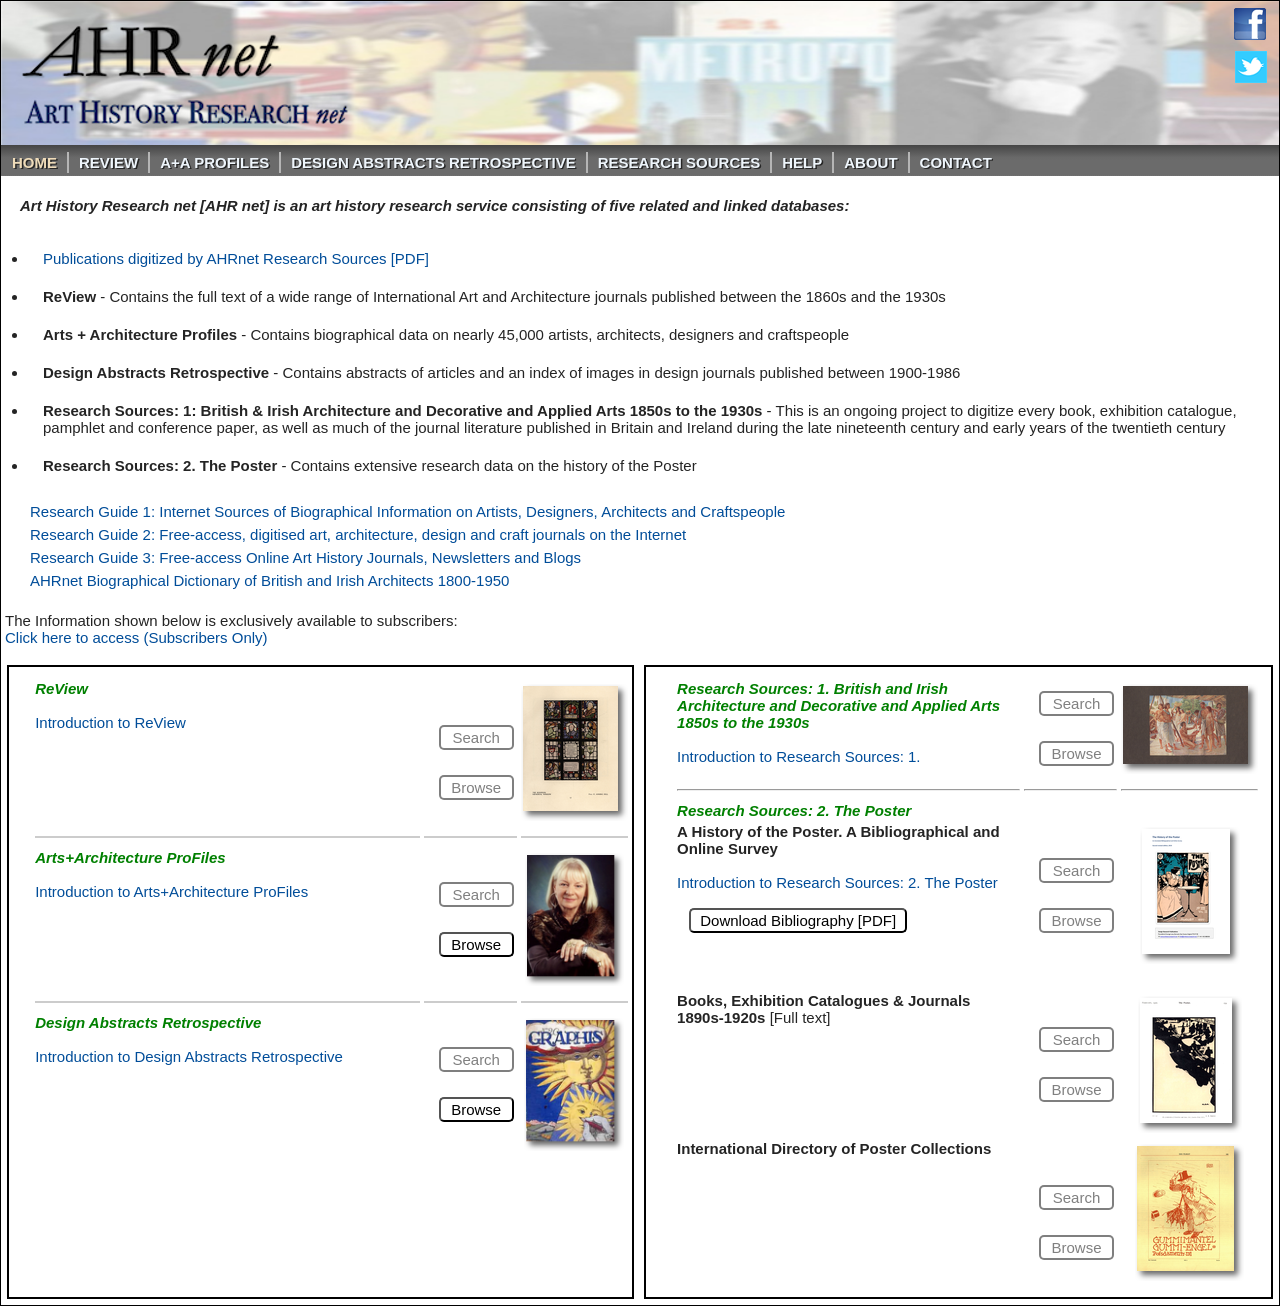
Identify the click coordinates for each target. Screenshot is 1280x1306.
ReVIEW (108, 162)
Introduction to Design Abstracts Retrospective (189, 1056)
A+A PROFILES (214, 162)
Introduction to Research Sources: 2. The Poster (837, 882)
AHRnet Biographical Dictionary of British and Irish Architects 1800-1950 (269, 580)
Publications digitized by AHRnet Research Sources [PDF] (236, 258)
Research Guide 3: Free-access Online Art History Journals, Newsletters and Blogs (305, 557)
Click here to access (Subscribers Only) (136, 637)
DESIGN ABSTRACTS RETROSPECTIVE (433, 162)
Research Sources (679, 162)
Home (34, 162)
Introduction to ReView (110, 722)
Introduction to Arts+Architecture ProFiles (171, 891)
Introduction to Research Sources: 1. (798, 756)
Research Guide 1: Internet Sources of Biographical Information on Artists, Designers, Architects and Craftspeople (407, 511)
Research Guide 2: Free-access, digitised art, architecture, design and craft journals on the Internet (358, 534)
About (870, 162)
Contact (956, 162)
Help (802, 162)
